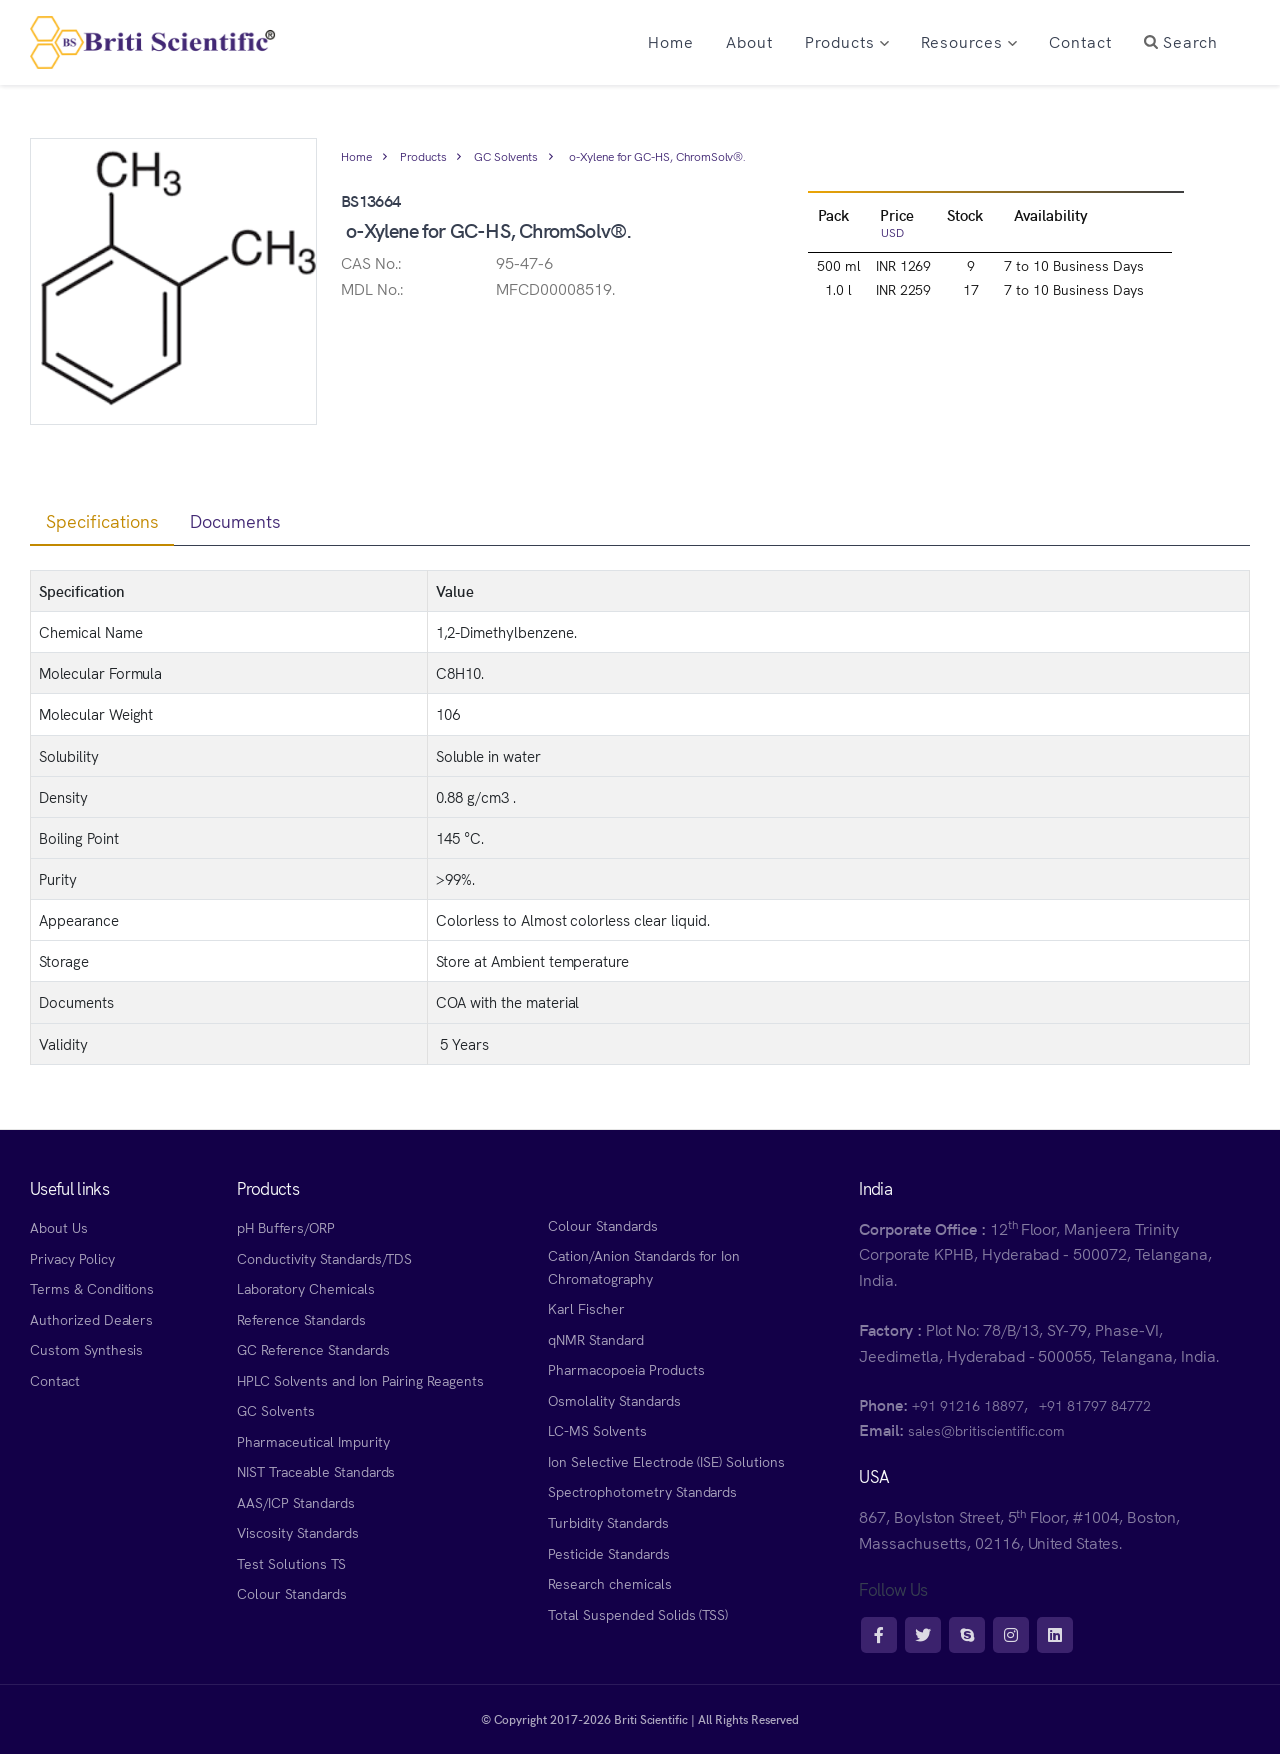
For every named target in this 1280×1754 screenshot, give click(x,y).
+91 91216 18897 (967, 1405)
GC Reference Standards (313, 1349)
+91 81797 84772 (1094, 1405)
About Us (59, 1227)
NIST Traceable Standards (316, 1471)
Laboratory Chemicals (305, 1288)
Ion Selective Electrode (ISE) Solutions (666, 1461)
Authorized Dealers (91, 1319)
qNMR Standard (596, 1339)
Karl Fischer (586, 1308)
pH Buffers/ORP (285, 1227)
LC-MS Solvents (597, 1430)
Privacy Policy (72, 1258)
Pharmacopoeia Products (626, 1369)
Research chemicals (609, 1583)
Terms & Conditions (92, 1288)
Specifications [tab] (102, 520)
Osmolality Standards (614, 1400)
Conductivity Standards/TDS (324, 1258)
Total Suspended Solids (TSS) (638, 1614)
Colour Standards (291, 1593)
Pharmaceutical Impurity (313, 1441)
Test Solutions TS (291, 1563)
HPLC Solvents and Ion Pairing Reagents (360, 1380)
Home (356, 155)
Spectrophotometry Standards (642, 1491)
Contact (55, 1380)
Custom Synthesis (86, 1349)
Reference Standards (301, 1319)
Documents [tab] (235, 520)
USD (892, 231)
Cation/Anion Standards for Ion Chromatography (644, 1266)
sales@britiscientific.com (986, 1430)
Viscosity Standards (297, 1532)
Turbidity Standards (608, 1522)
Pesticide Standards (608, 1553)
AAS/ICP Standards (295, 1502)
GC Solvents (506, 155)
